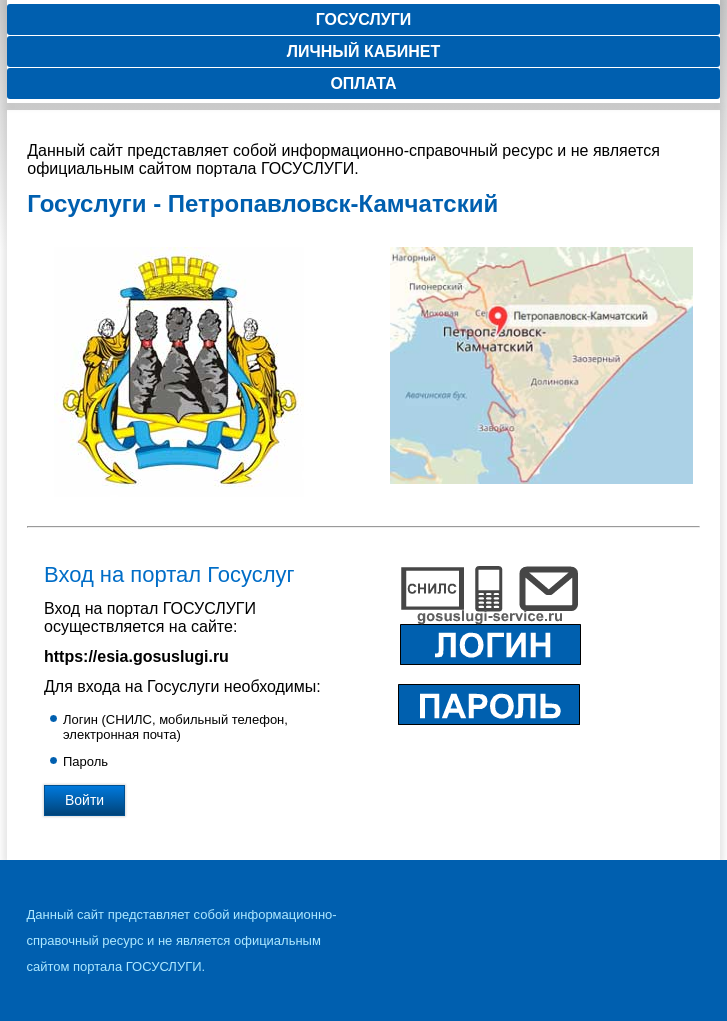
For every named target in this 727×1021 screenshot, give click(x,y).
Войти (84, 800)
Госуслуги (364, 19)
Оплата (363, 83)
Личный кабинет (363, 51)
